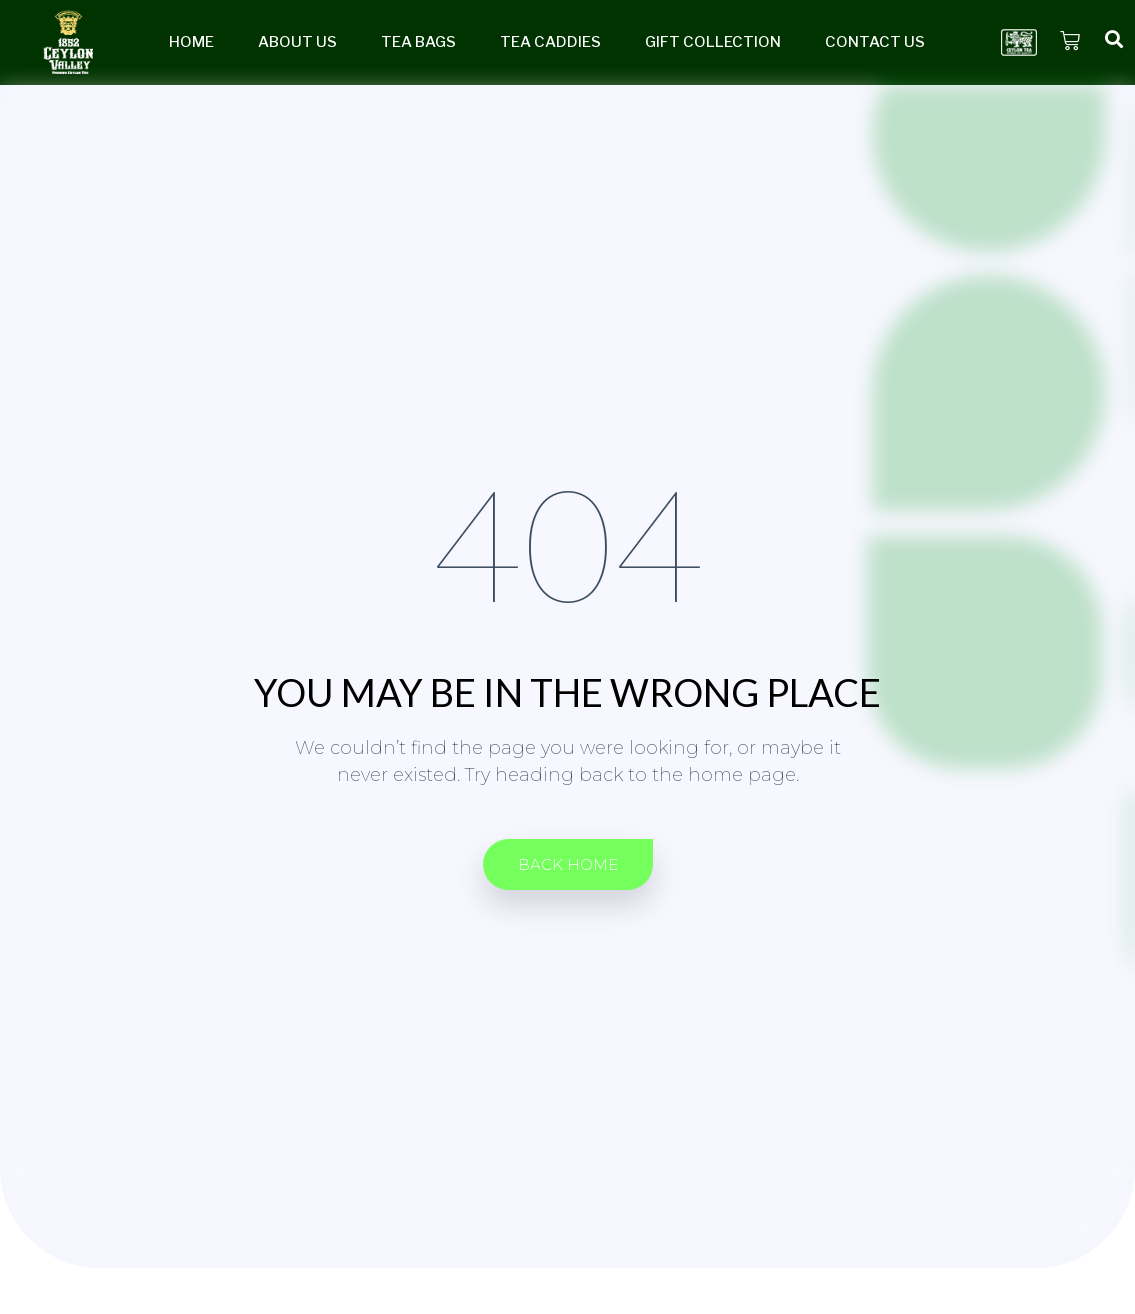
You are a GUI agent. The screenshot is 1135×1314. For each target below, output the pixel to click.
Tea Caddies (550, 42)
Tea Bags (418, 42)
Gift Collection (713, 42)
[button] (568, 864)
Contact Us (875, 42)
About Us (297, 42)
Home (191, 42)
